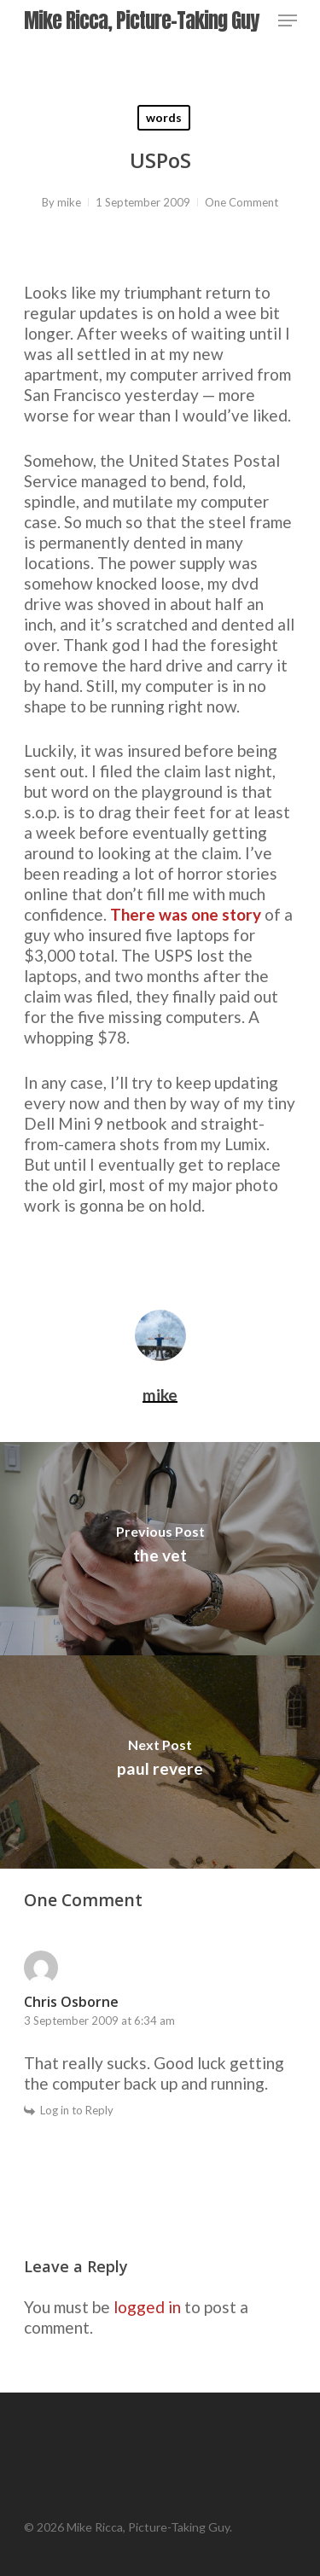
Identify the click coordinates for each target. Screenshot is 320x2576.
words (164, 117)
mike (69, 202)
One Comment (241, 202)
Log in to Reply (76, 2110)
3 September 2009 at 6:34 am (99, 2020)
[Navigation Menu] (287, 20)
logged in (147, 2307)
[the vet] (160, 1548)
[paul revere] (160, 1762)
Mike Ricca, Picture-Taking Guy (141, 20)
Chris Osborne (71, 2001)
